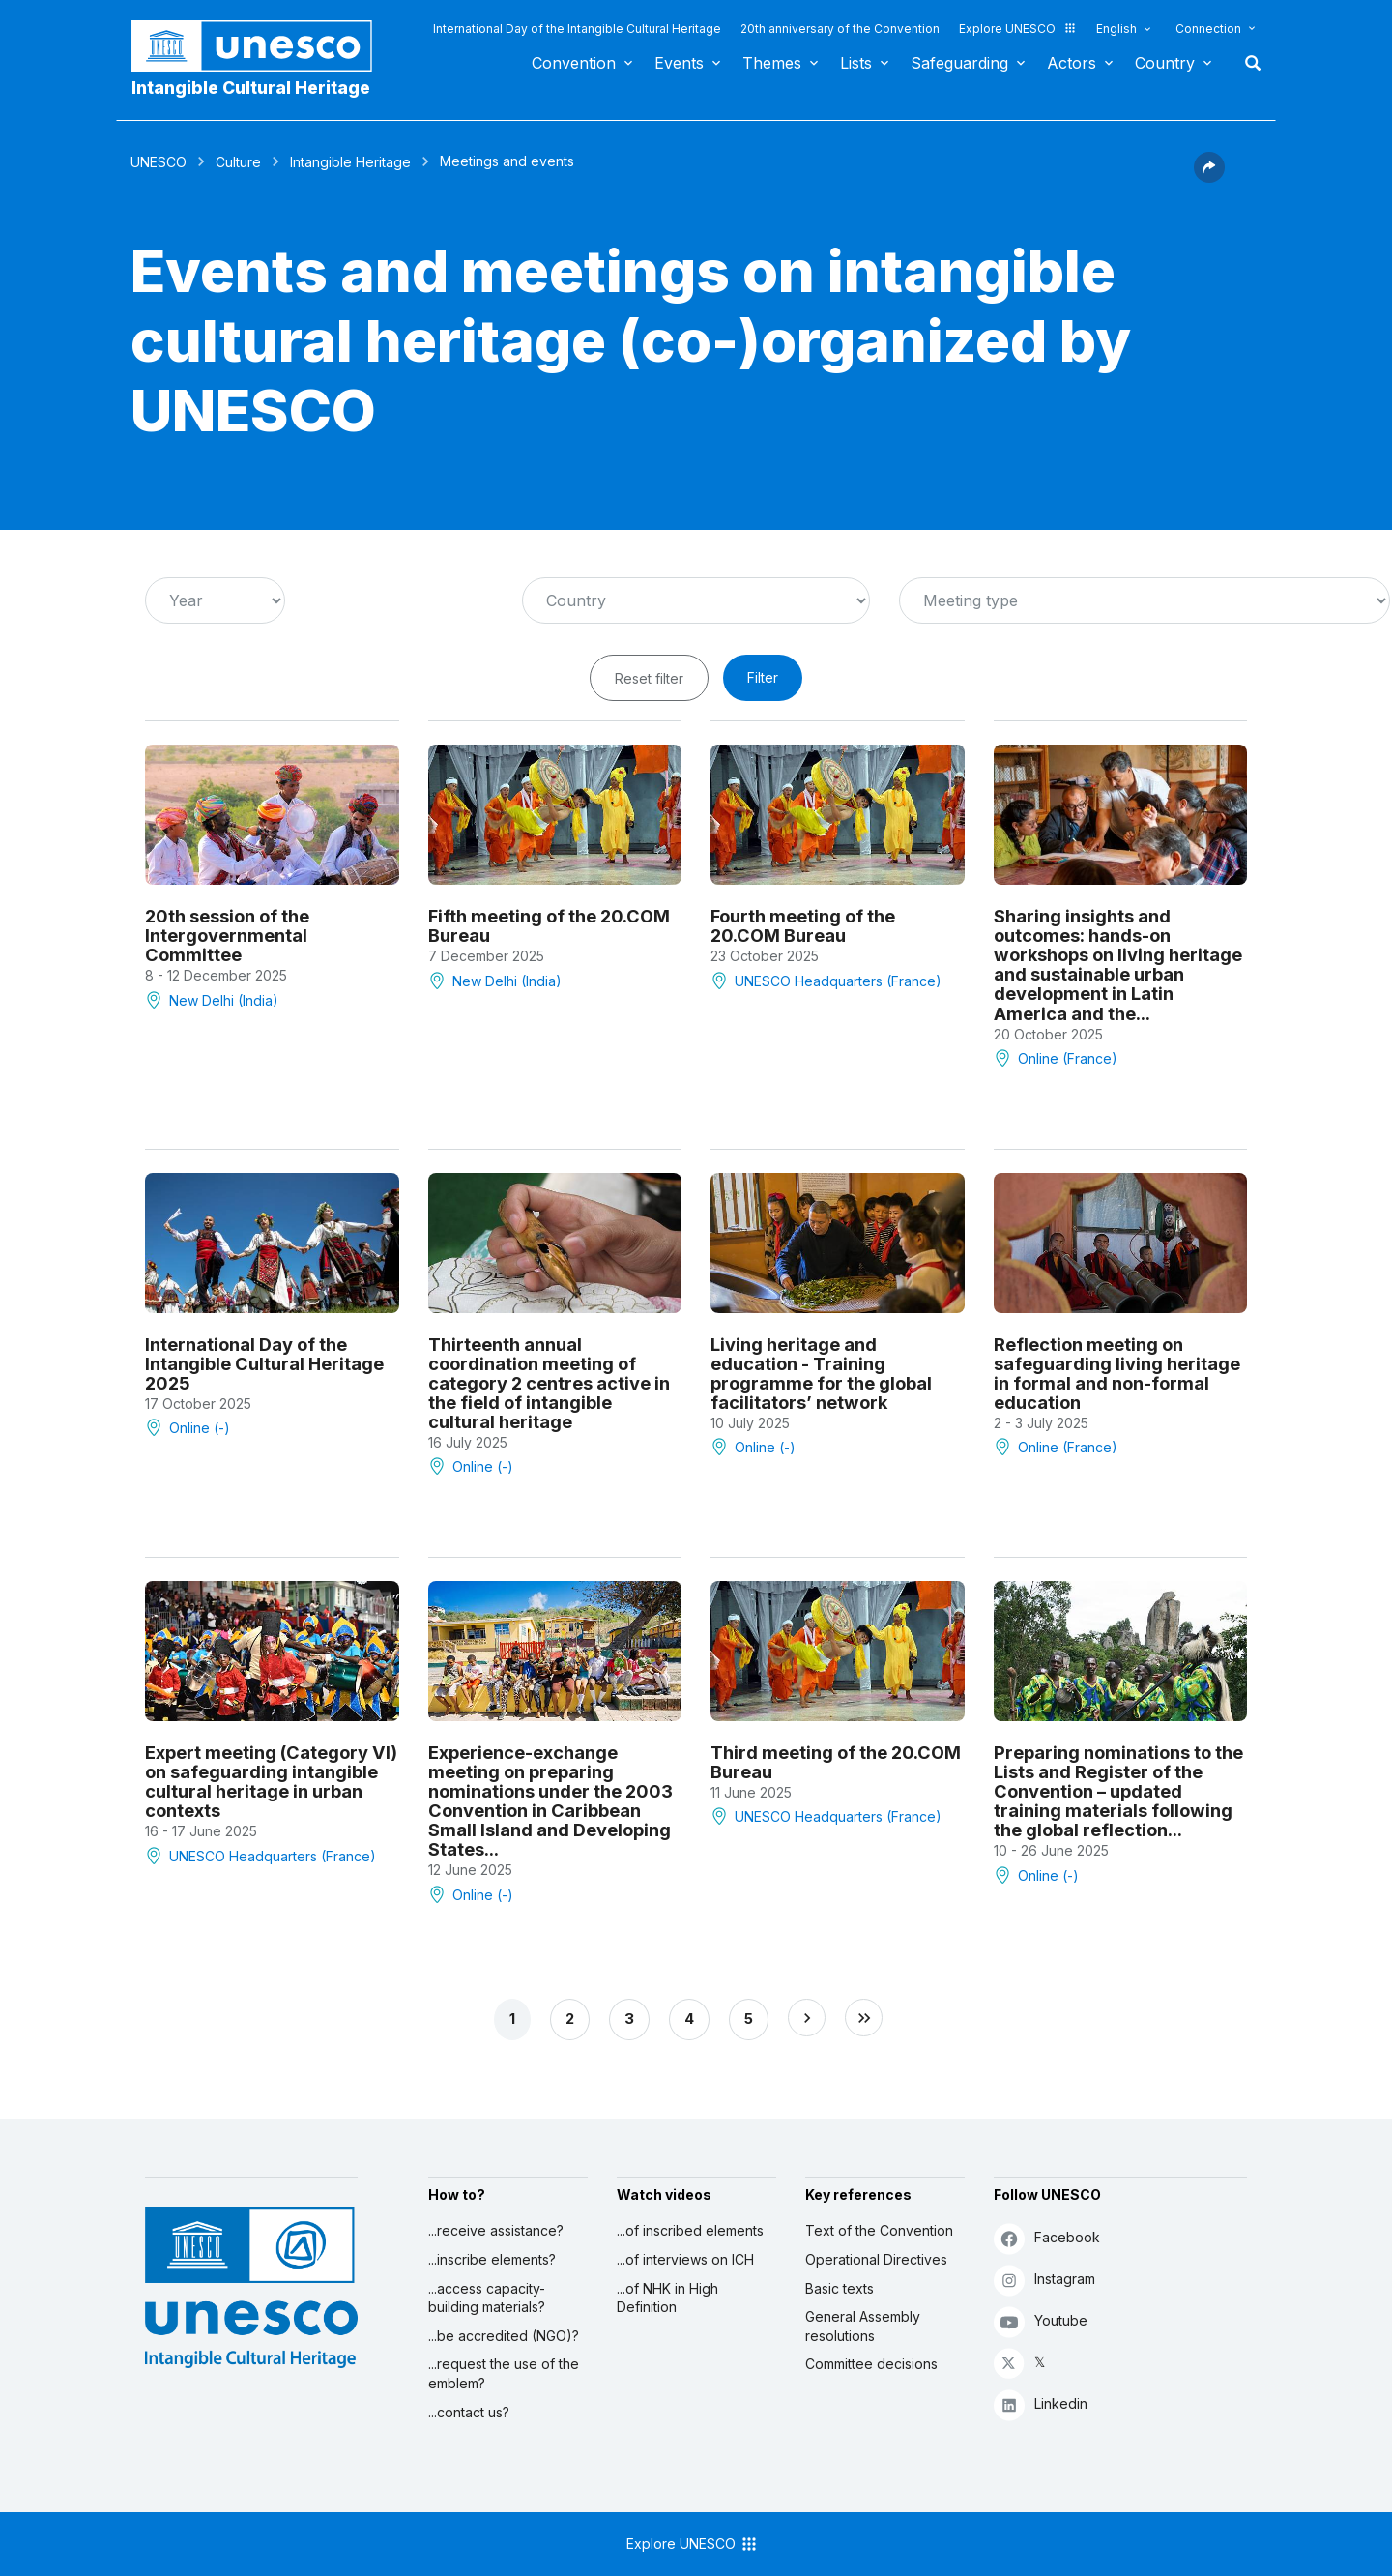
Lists (856, 63)
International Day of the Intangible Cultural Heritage (577, 28)
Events (679, 63)
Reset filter (649, 678)
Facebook (1047, 2238)
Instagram (1044, 2280)
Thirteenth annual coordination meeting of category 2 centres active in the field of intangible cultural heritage (549, 1382)
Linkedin (1041, 2404)
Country (1165, 63)
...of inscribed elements (690, 2230)
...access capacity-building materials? (486, 2298)
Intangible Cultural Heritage (250, 87)
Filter (762, 677)
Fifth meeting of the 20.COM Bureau (549, 925)
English (1116, 28)
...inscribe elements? (492, 2259)
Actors (1071, 63)
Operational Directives (876, 2259)
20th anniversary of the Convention (840, 28)
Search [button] (1247, 63)
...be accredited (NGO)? (503, 2335)
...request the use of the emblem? (503, 2373)
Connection (1208, 28)
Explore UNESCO (1018, 28)
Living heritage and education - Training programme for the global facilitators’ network (821, 1373)
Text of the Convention (879, 2230)
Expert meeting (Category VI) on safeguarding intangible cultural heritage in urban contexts (271, 1781)
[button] (1209, 177)
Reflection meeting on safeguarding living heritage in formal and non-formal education (1117, 1373)
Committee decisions (871, 2364)
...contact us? (468, 2412)
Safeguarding (959, 63)
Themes (771, 63)
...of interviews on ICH (685, 2259)
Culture (238, 162)
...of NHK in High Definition (667, 2298)
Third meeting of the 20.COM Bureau (835, 1762)
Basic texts (839, 2288)
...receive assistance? (496, 2230)
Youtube (1041, 2321)
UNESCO (158, 162)
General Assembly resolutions (862, 2326)
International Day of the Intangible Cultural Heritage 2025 (264, 1363)
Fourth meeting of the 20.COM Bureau (802, 925)
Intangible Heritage (350, 162)
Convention (574, 63)
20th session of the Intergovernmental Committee (227, 935)
